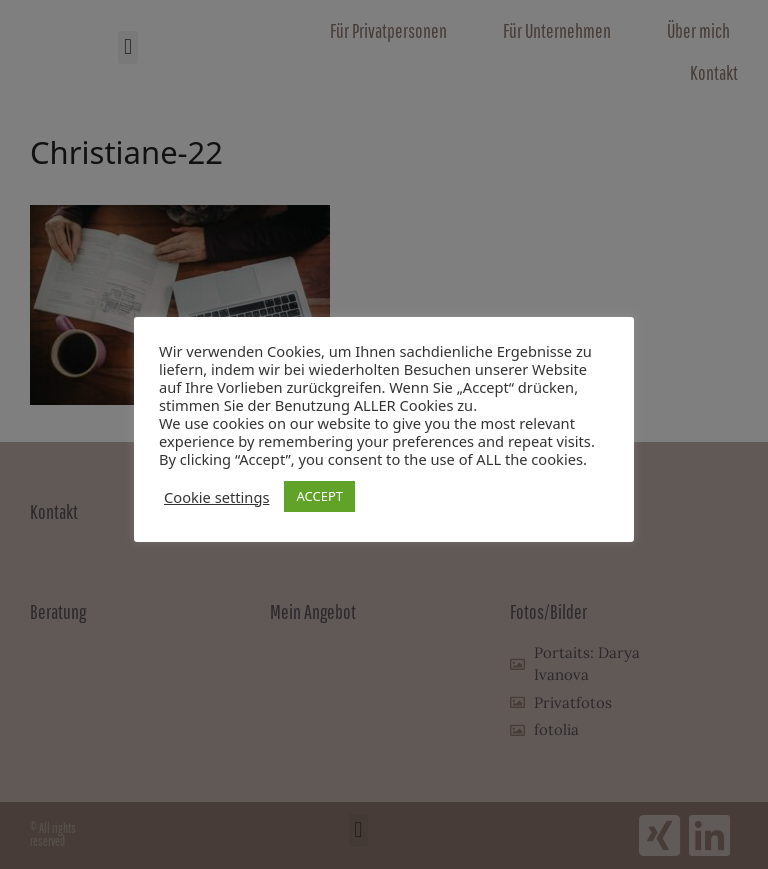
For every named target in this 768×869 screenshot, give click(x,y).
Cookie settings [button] (216, 497)
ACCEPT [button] (319, 496)
